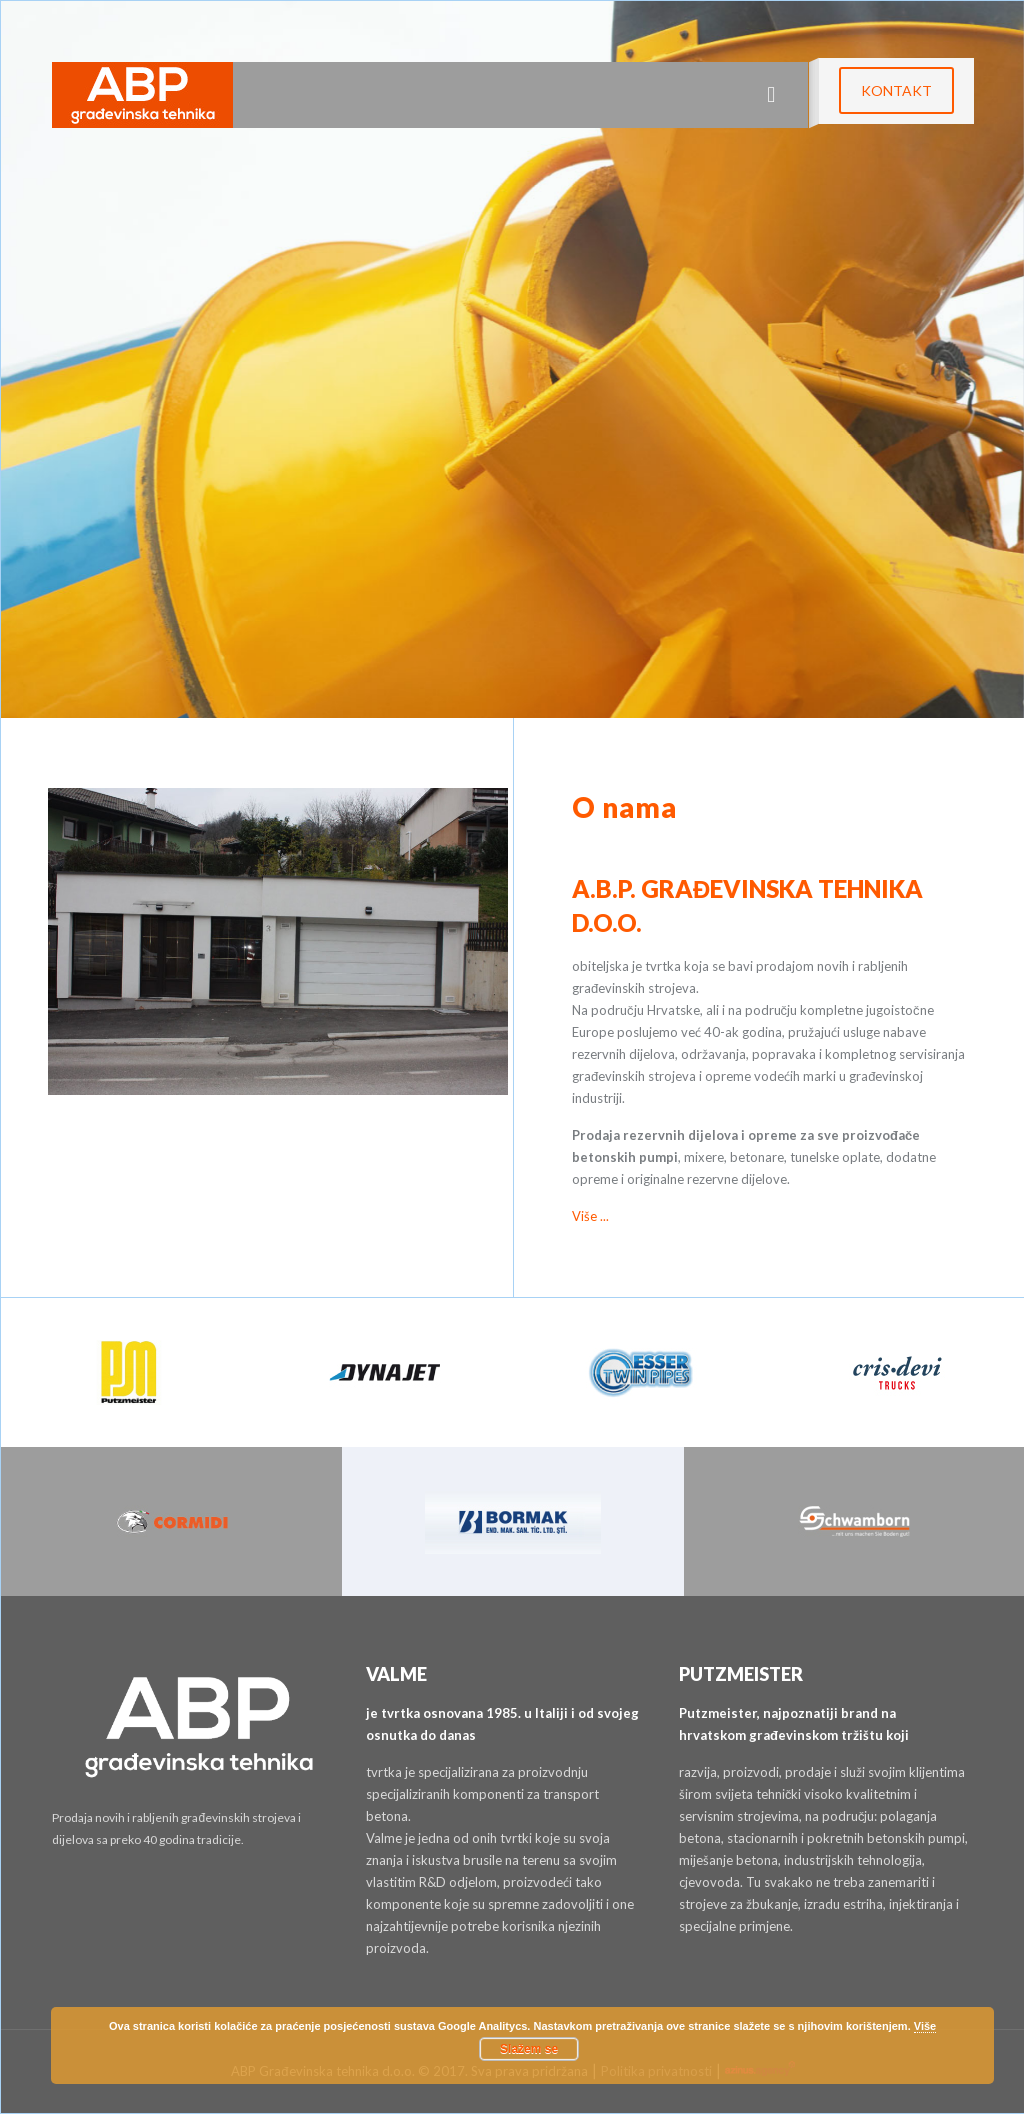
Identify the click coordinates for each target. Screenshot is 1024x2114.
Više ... (590, 1216)
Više (925, 2026)
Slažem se (529, 2049)
